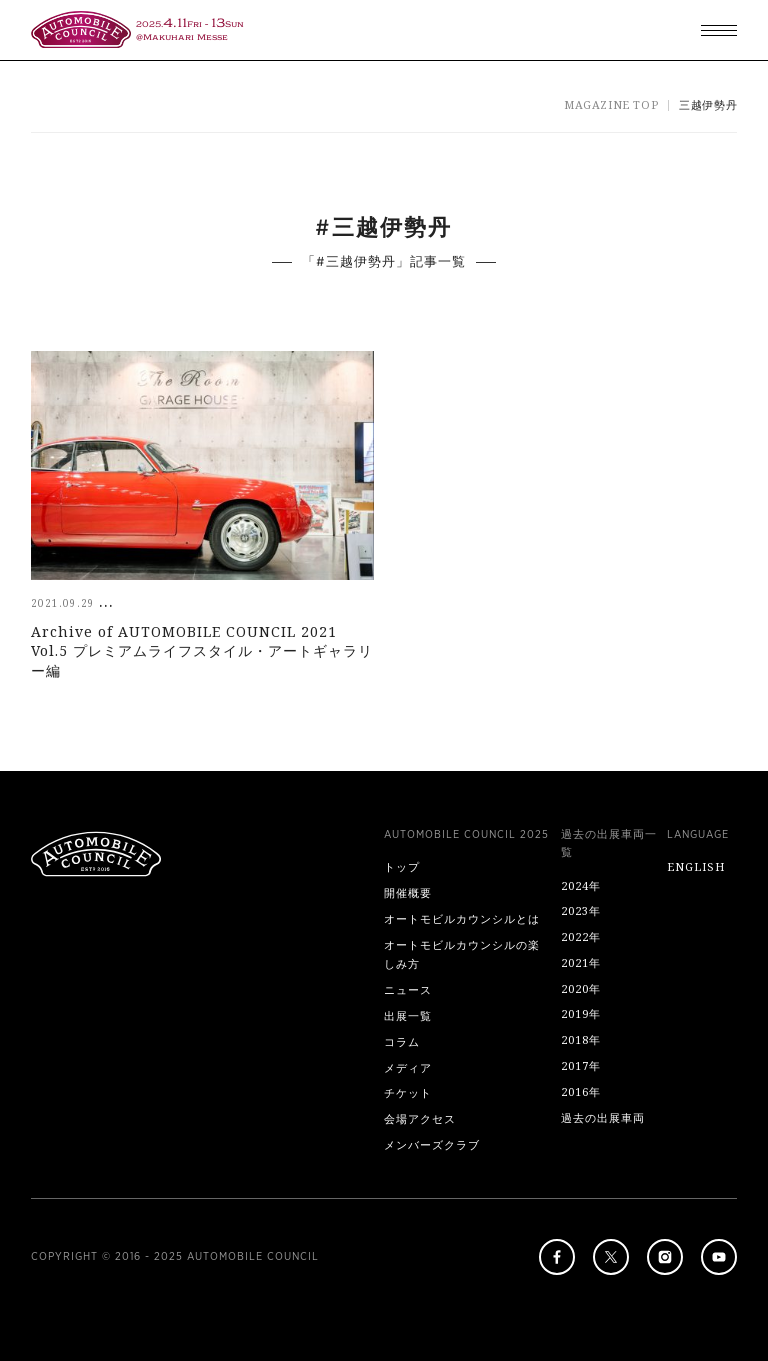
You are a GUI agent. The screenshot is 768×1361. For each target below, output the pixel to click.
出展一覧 (408, 1015)
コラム (402, 1041)
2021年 (581, 962)
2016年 (581, 1091)
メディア (408, 1067)
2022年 (581, 936)
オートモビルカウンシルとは (462, 918)
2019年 (581, 1013)
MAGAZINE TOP (611, 104)
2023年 (581, 910)
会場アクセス (420, 1118)
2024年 (581, 885)
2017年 (581, 1065)
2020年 (581, 988)
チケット (408, 1092)
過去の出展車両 (603, 1117)
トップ (402, 866)
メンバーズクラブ (432, 1144)
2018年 (581, 1039)
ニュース (408, 989)
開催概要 (408, 892)
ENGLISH (696, 866)
